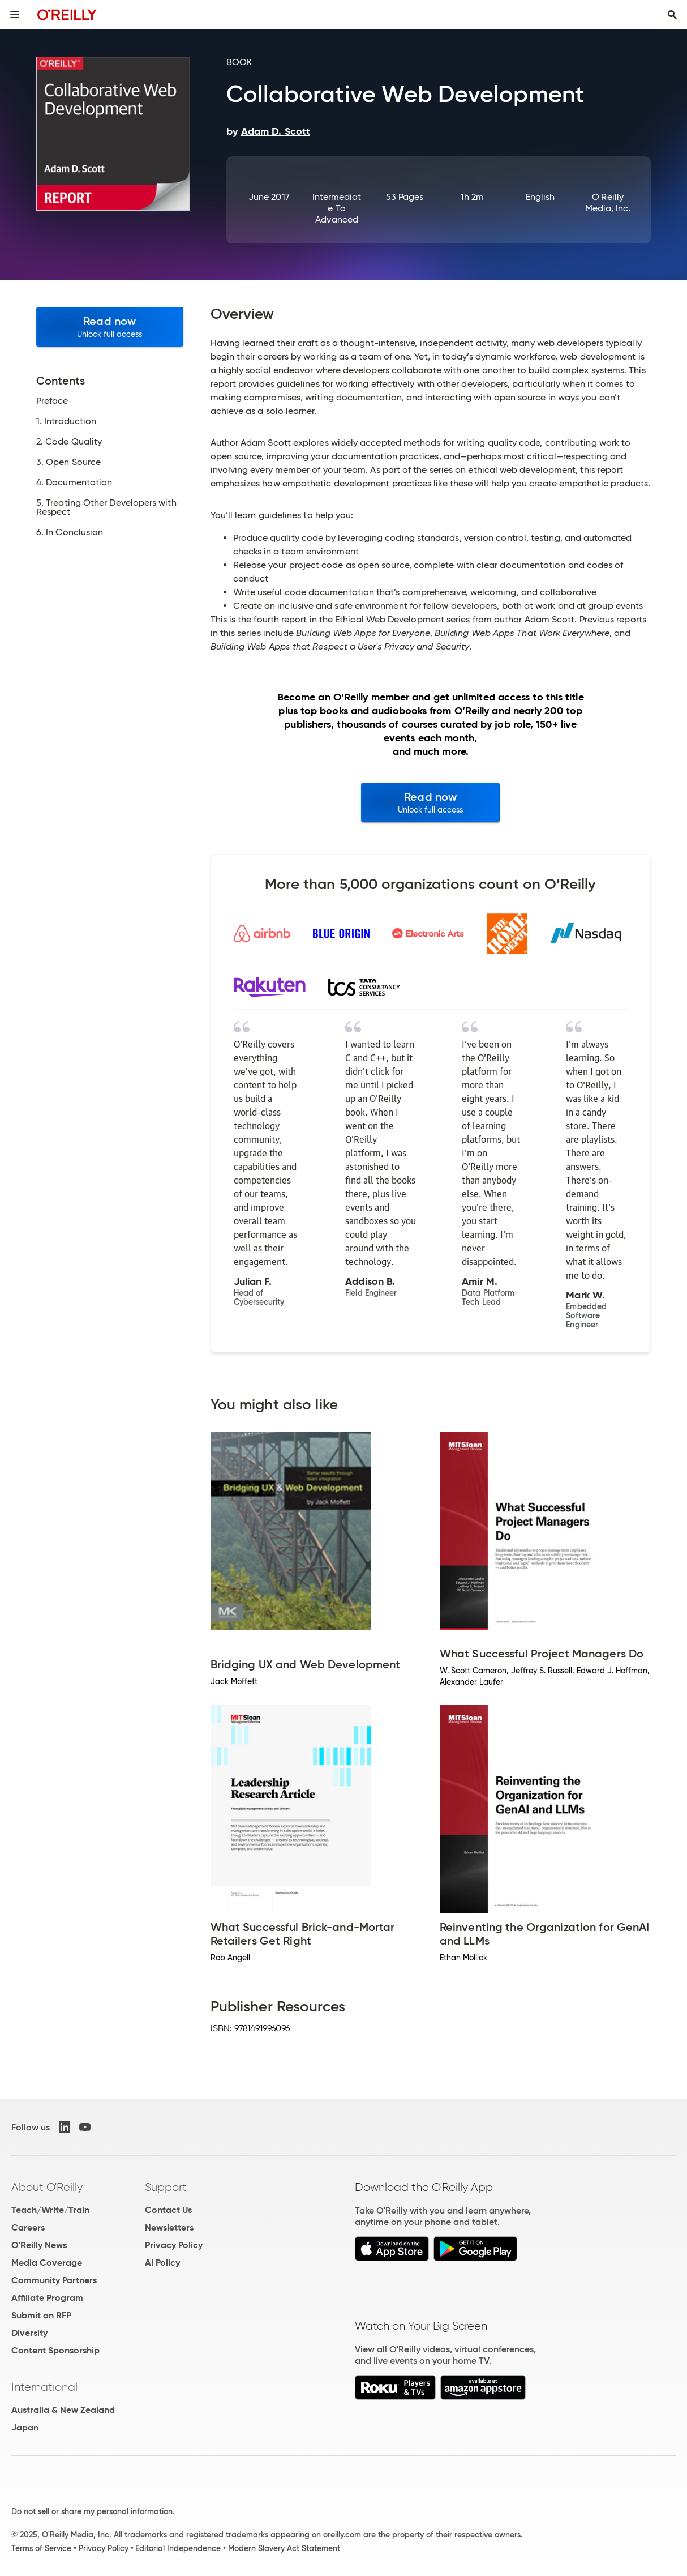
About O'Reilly (47, 2187)
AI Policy (162, 2263)
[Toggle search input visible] (672, 14)
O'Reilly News (39, 2245)
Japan (24, 2427)
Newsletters (169, 2227)
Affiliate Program (47, 2298)
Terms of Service (41, 2548)
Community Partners (54, 2280)
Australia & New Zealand (63, 2410)
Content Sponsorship (55, 2350)
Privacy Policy (174, 2245)
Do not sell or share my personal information (92, 2511)
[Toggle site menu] (14, 14)
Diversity (29, 2333)
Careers (28, 2227)
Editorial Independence (178, 2548)
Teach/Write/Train (50, 2210)
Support (166, 2187)
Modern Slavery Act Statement (284, 2548)
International (44, 2387)
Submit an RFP (41, 2315)
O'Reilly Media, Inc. (608, 202)
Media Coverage (46, 2263)
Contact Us (168, 2210)
